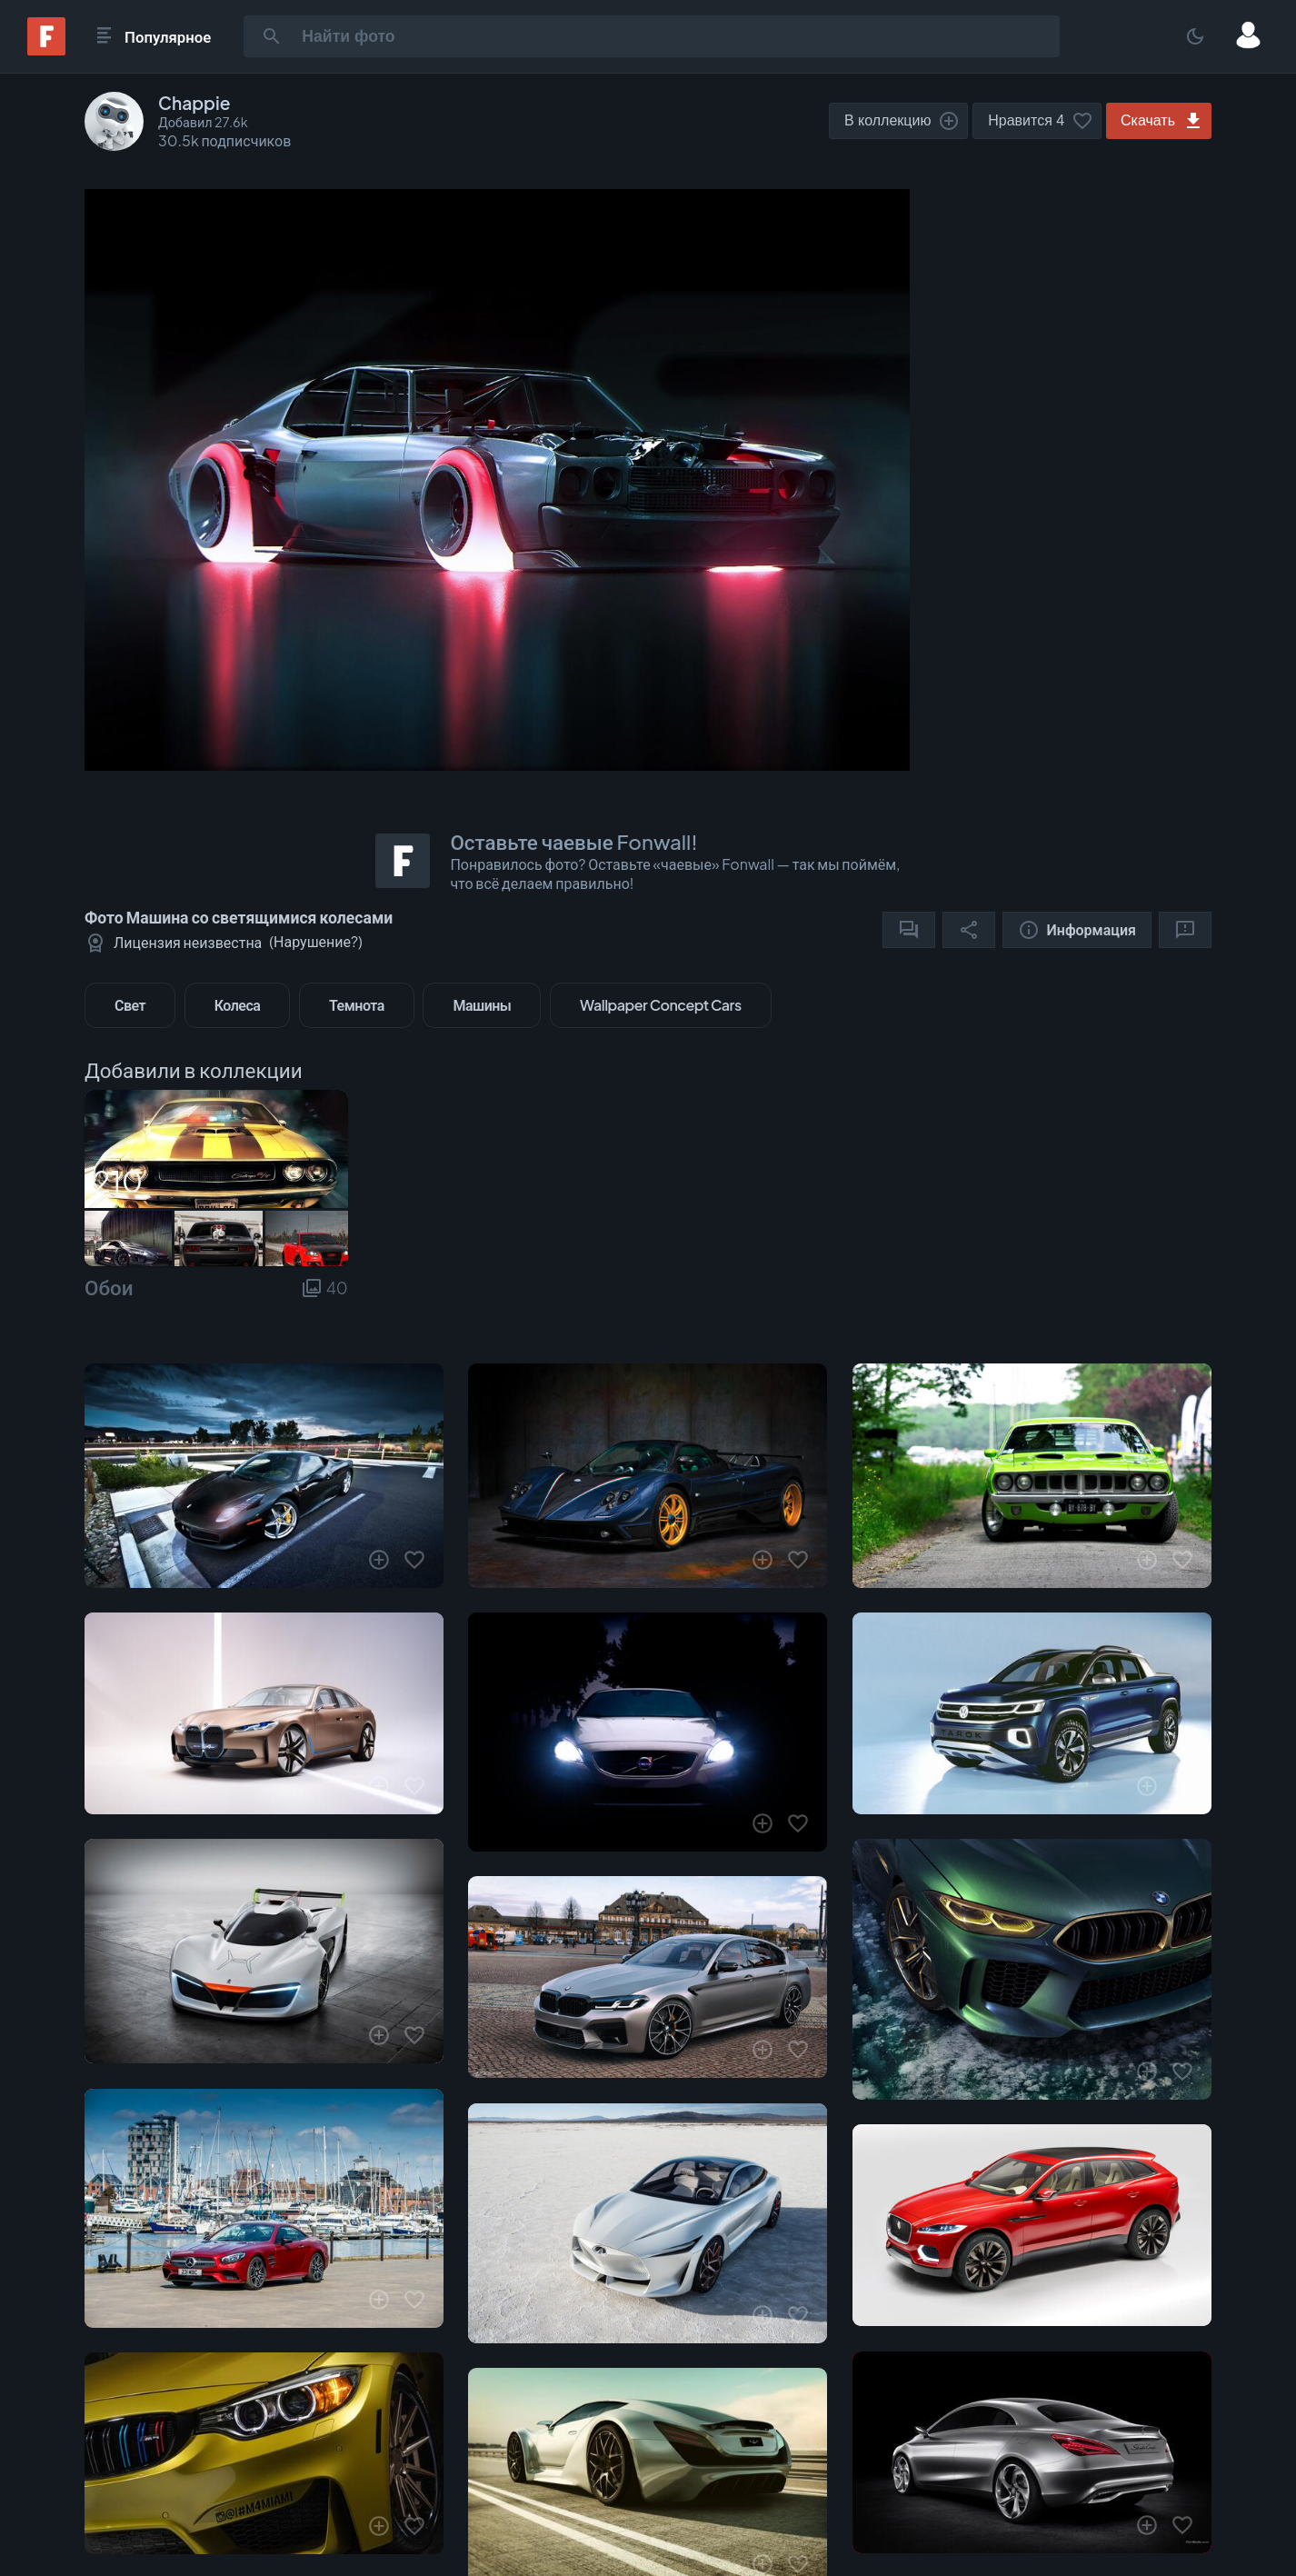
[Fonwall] (46, 49)
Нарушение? (316, 941)
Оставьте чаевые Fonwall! (573, 841)
